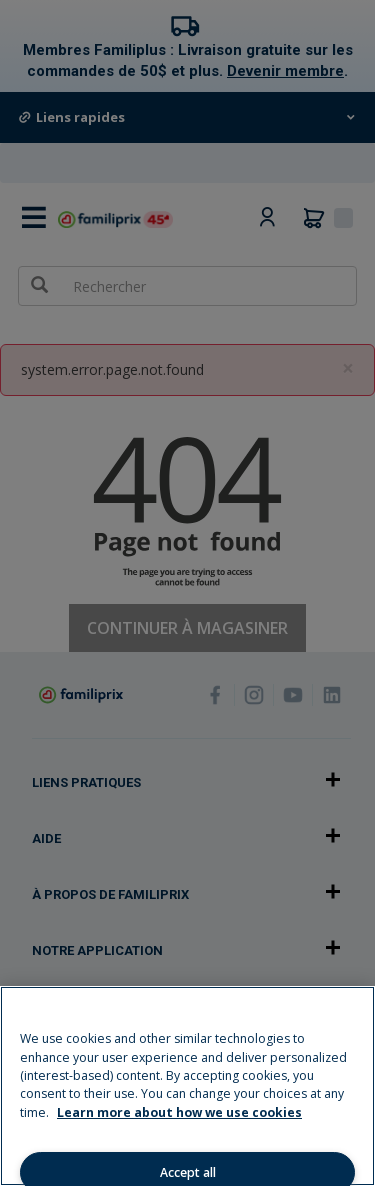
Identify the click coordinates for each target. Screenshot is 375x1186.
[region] (187, 1086)
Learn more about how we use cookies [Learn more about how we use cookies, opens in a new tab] (179, 1112)
